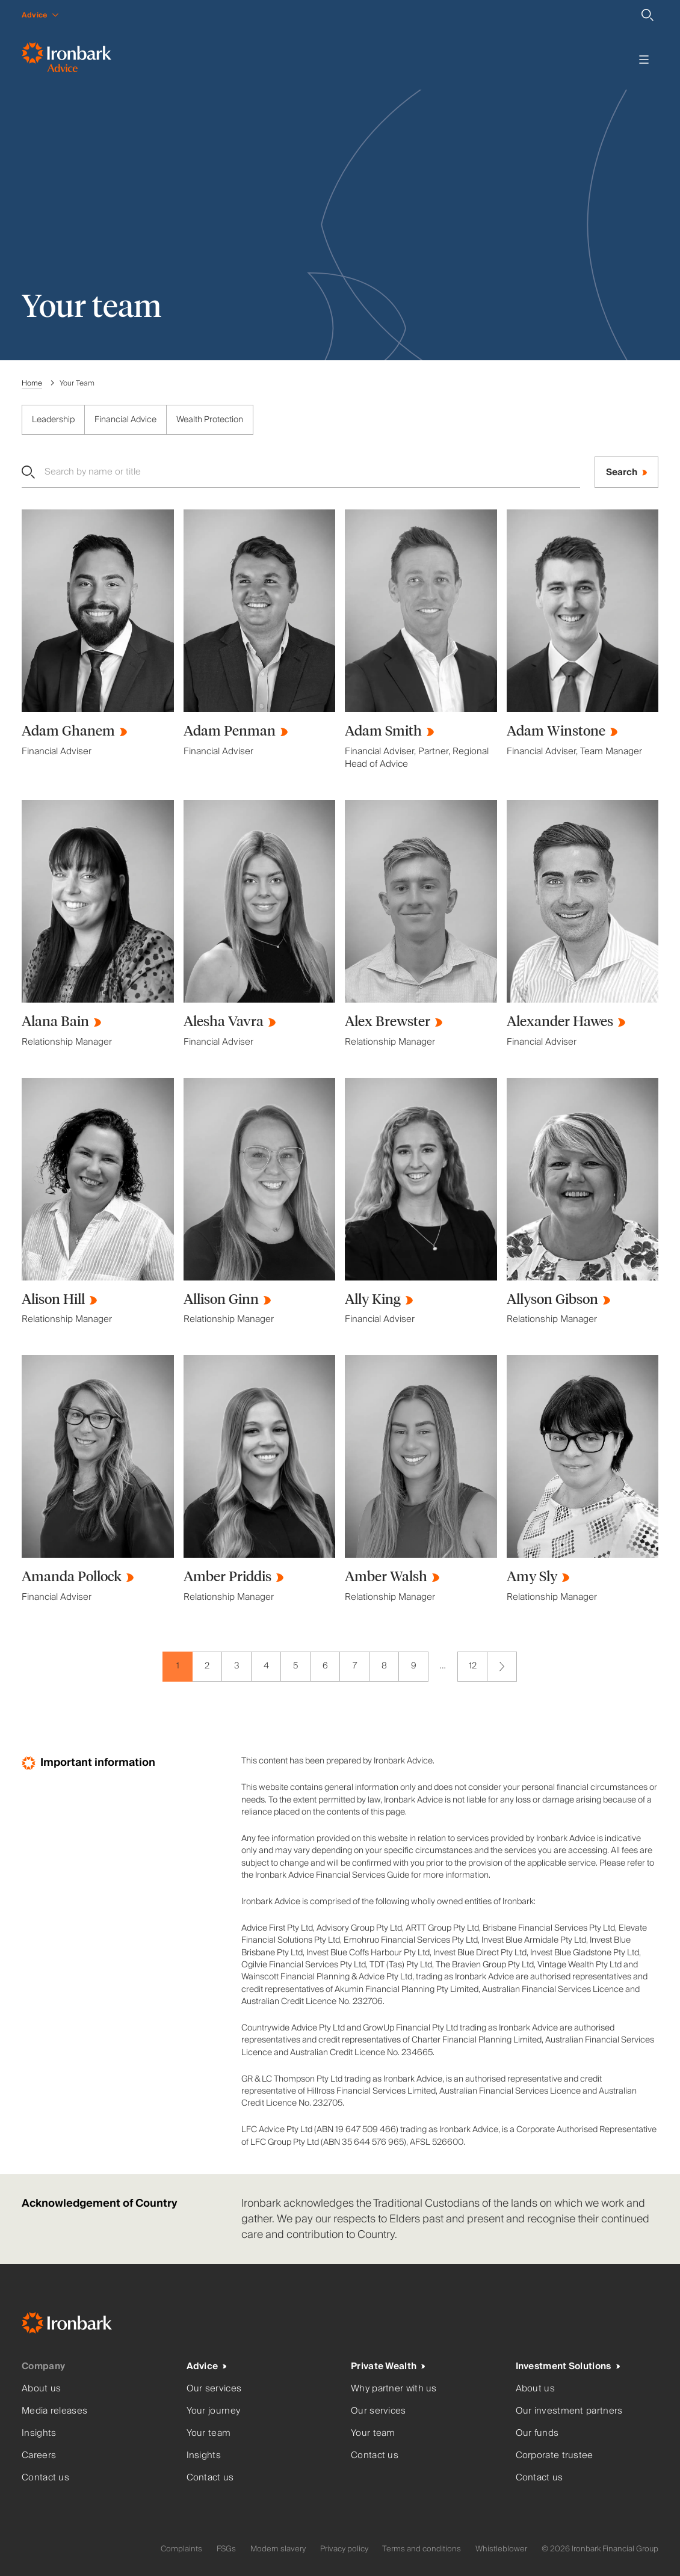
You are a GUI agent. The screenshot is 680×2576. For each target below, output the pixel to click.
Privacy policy (344, 2549)
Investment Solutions (563, 2366)
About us (41, 2388)
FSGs (226, 2549)
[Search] (647, 15)
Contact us (45, 2477)
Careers (39, 2455)
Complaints (181, 2549)
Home (32, 383)
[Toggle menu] (643, 59)
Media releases (54, 2411)
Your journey (214, 2411)
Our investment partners (569, 2411)
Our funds (537, 2433)
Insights (39, 2433)
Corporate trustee (554, 2455)
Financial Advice (125, 420)
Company (43, 2366)
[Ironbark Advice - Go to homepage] (66, 60)
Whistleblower (501, 2549)
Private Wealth (383, 2366)
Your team (209, 2433)
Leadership (53, 420)
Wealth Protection (209, 420)
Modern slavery (278, 2549)
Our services (214, 2388)
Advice (202, 2366)
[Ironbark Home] (82, 2325)
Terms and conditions (421, 2549)
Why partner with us (394, 2388)
